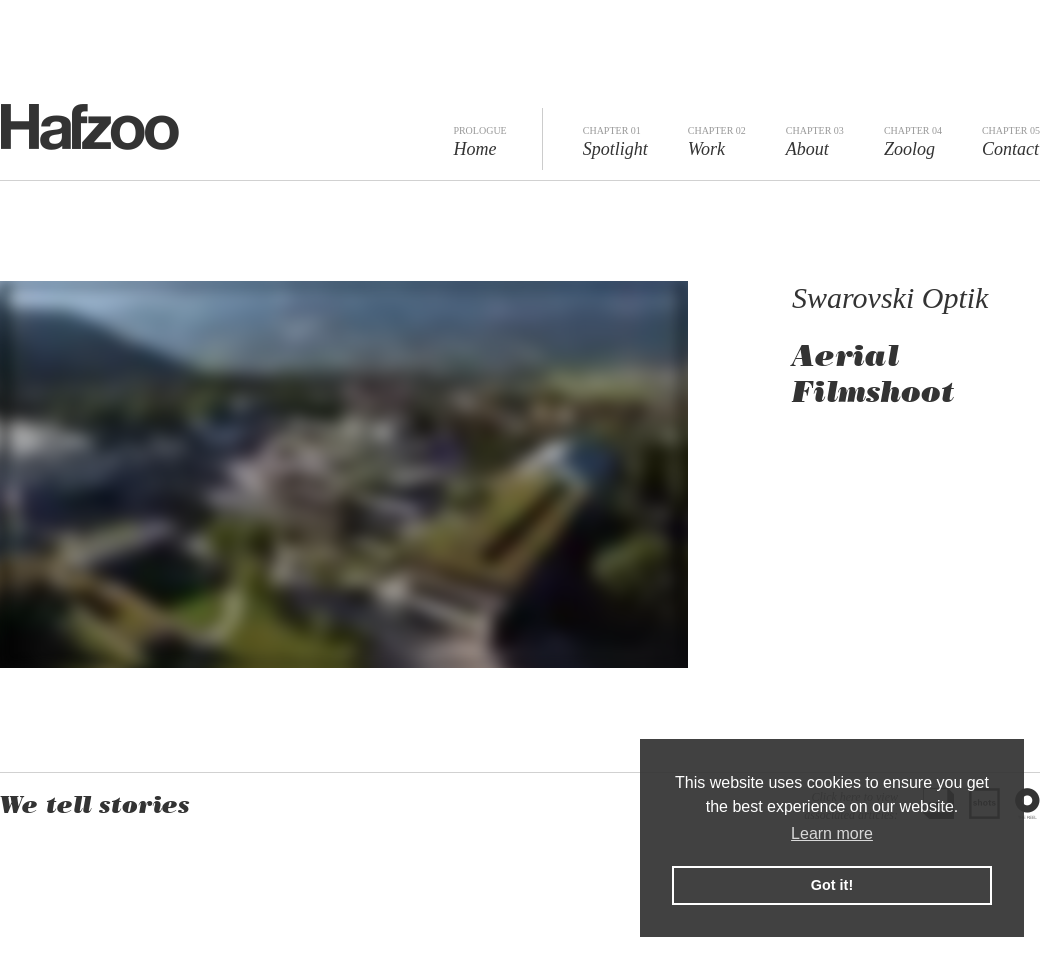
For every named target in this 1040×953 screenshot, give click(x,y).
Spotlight (615, 142)
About (815, 142)
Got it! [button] (832, 885)
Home (479, 142)
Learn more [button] (832, 833)
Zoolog (913, 142)
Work (717, 142)
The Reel (1027, 803)
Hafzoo (89, 127)
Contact (1011, 142)
